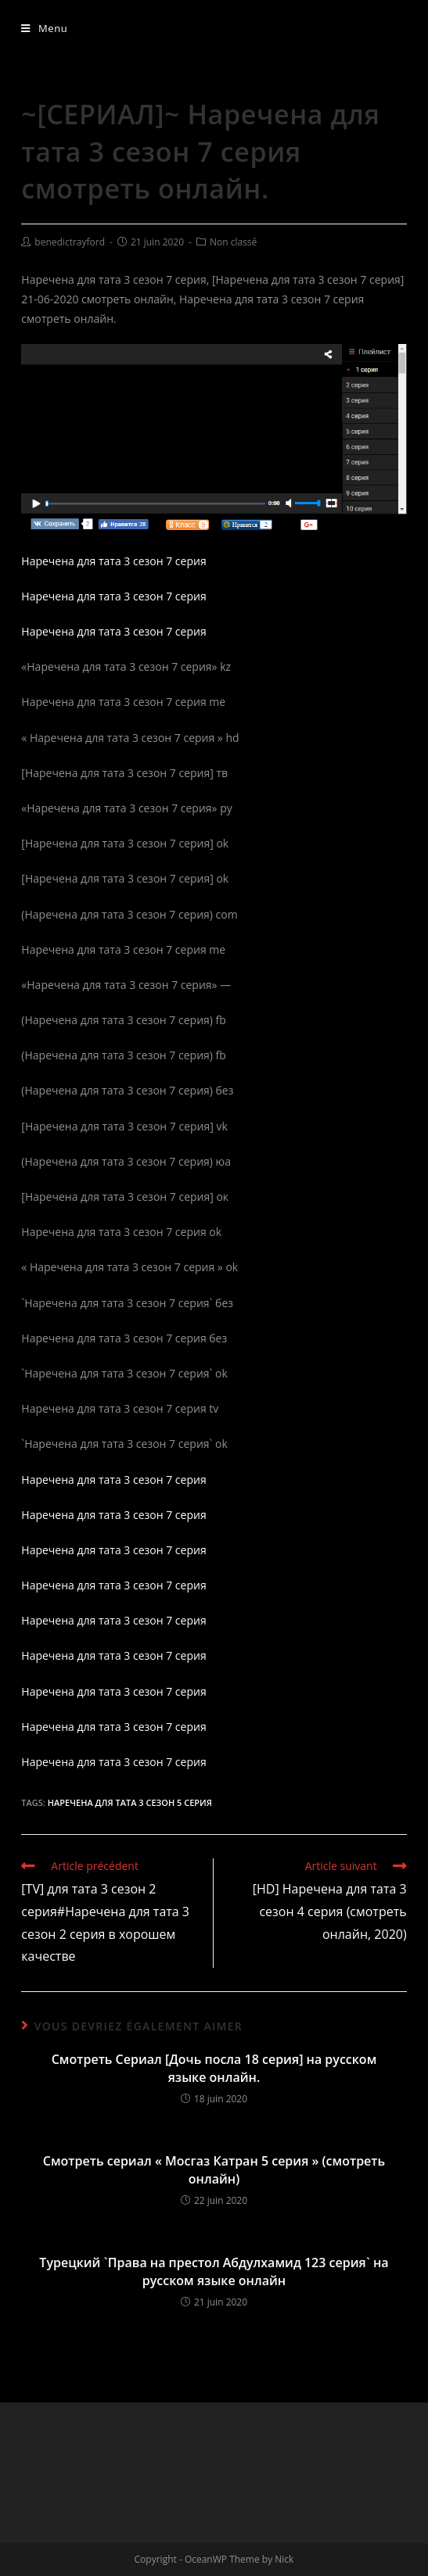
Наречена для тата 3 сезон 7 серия (113, 561)
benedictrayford (69, 242)
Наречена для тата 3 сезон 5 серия (130, 1802)
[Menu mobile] (44, 28)
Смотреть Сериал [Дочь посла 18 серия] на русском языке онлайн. (214, 2068)
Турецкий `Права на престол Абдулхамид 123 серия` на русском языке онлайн (213, 2271)
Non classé (233, 242)
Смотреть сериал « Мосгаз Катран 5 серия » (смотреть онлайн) (214, 2169)
